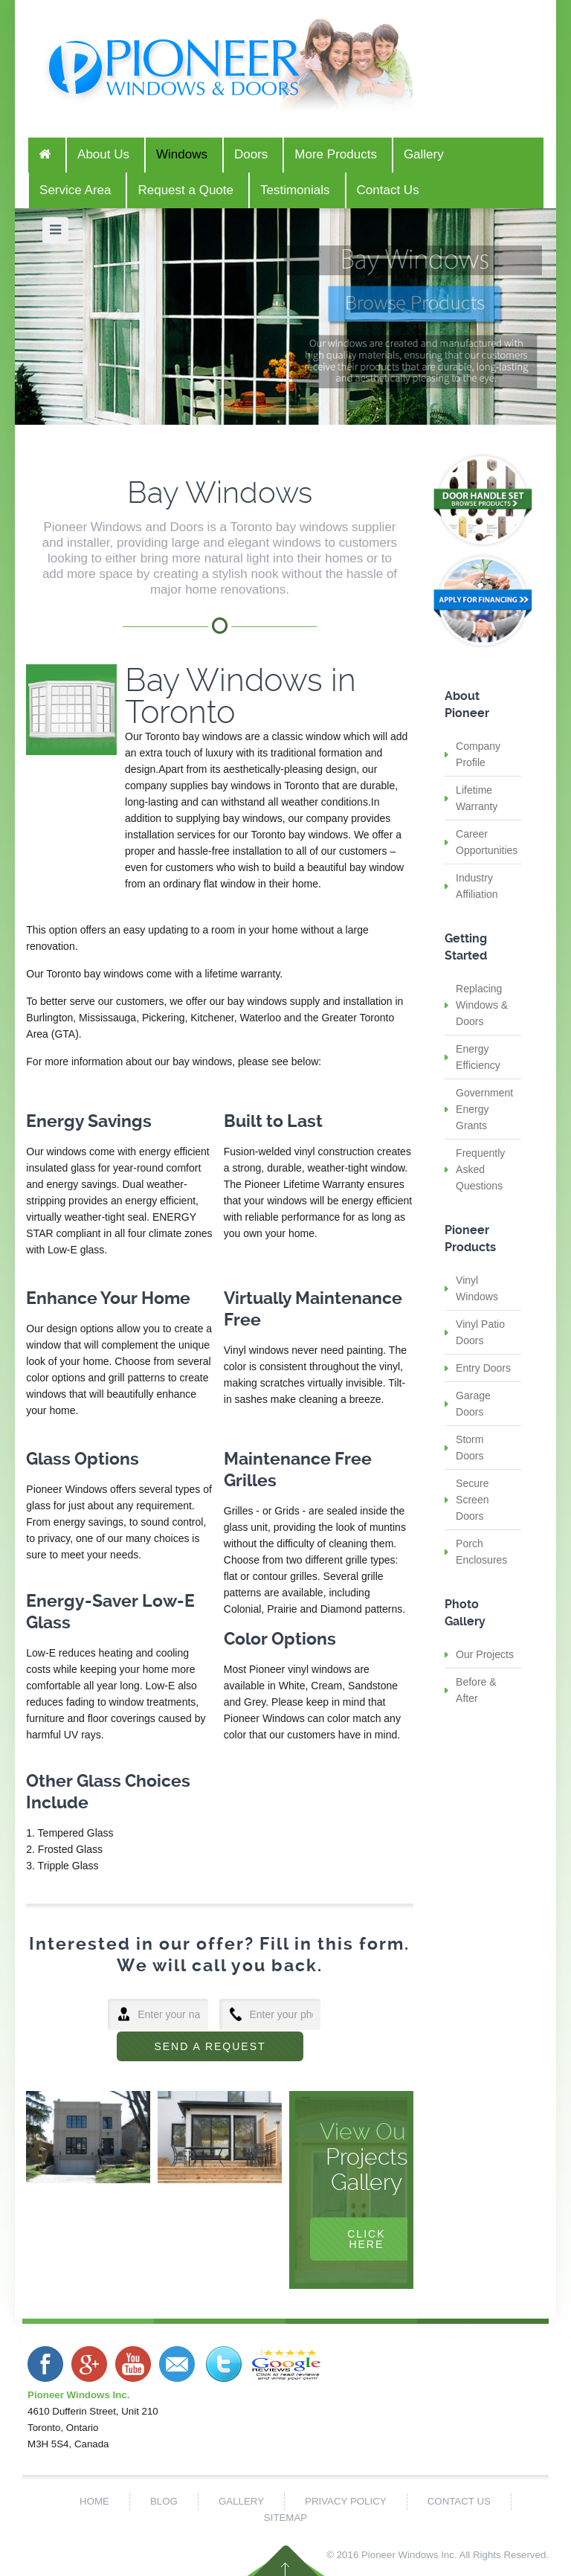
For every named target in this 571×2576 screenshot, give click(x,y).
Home (94, 2501)
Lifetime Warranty (476, 798)
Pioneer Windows (399, 2554)
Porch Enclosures (481, 1552)
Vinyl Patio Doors (480, 1332)
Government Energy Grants (484, 1109)
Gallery (241, 2501)
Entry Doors (483, 1368)
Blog (164, 2501)
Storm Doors (469, 1447)
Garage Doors (473, 1404)
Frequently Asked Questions (480, 1169)
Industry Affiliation (477, 886)
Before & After (476, 1690)
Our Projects (485, 1654)
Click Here (366, 2239)
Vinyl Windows (477, 1288)
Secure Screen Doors (472, 1499)
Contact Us (459, 2501)
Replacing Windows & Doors (482, 1005)
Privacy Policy (346, 2501)
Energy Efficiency (478, 1057)
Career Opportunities (486, 842)
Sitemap (285, 2517)
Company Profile (478, 754)
